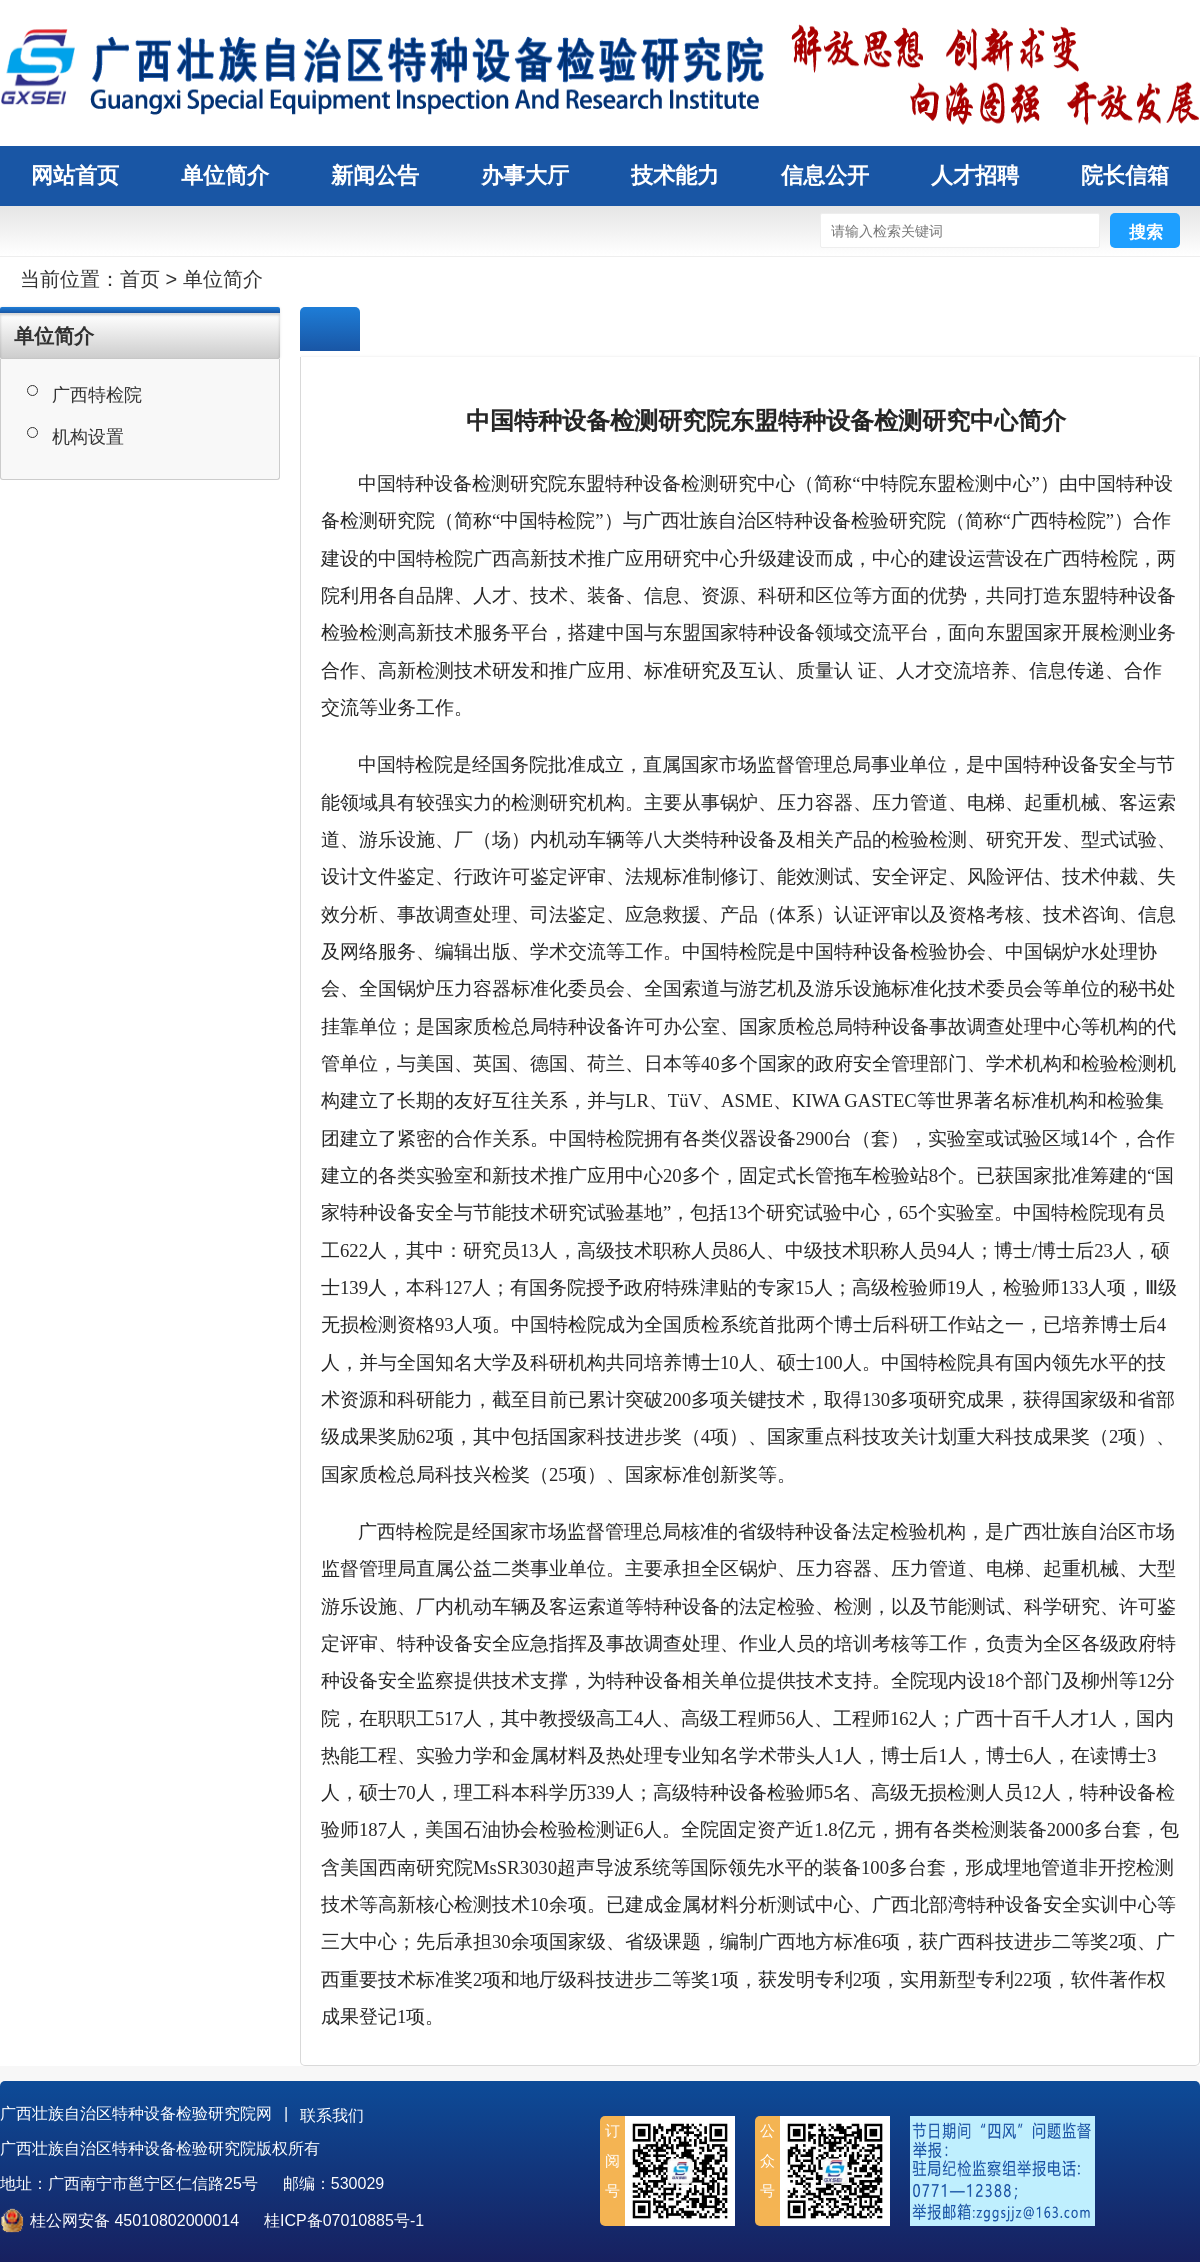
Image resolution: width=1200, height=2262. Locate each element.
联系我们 (332, 2115)
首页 (140, 279)
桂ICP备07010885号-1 (344, 2220)
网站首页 (75, 175)
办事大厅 (525, 175)
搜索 (1146, 232)
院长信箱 (1125, 175)
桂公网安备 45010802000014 (134, 2220)
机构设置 (88, 437)
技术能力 (675, 175)
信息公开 (825, 175)
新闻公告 (375, 175)
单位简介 (225, 175)
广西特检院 (97, 395)
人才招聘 (975, 175)
